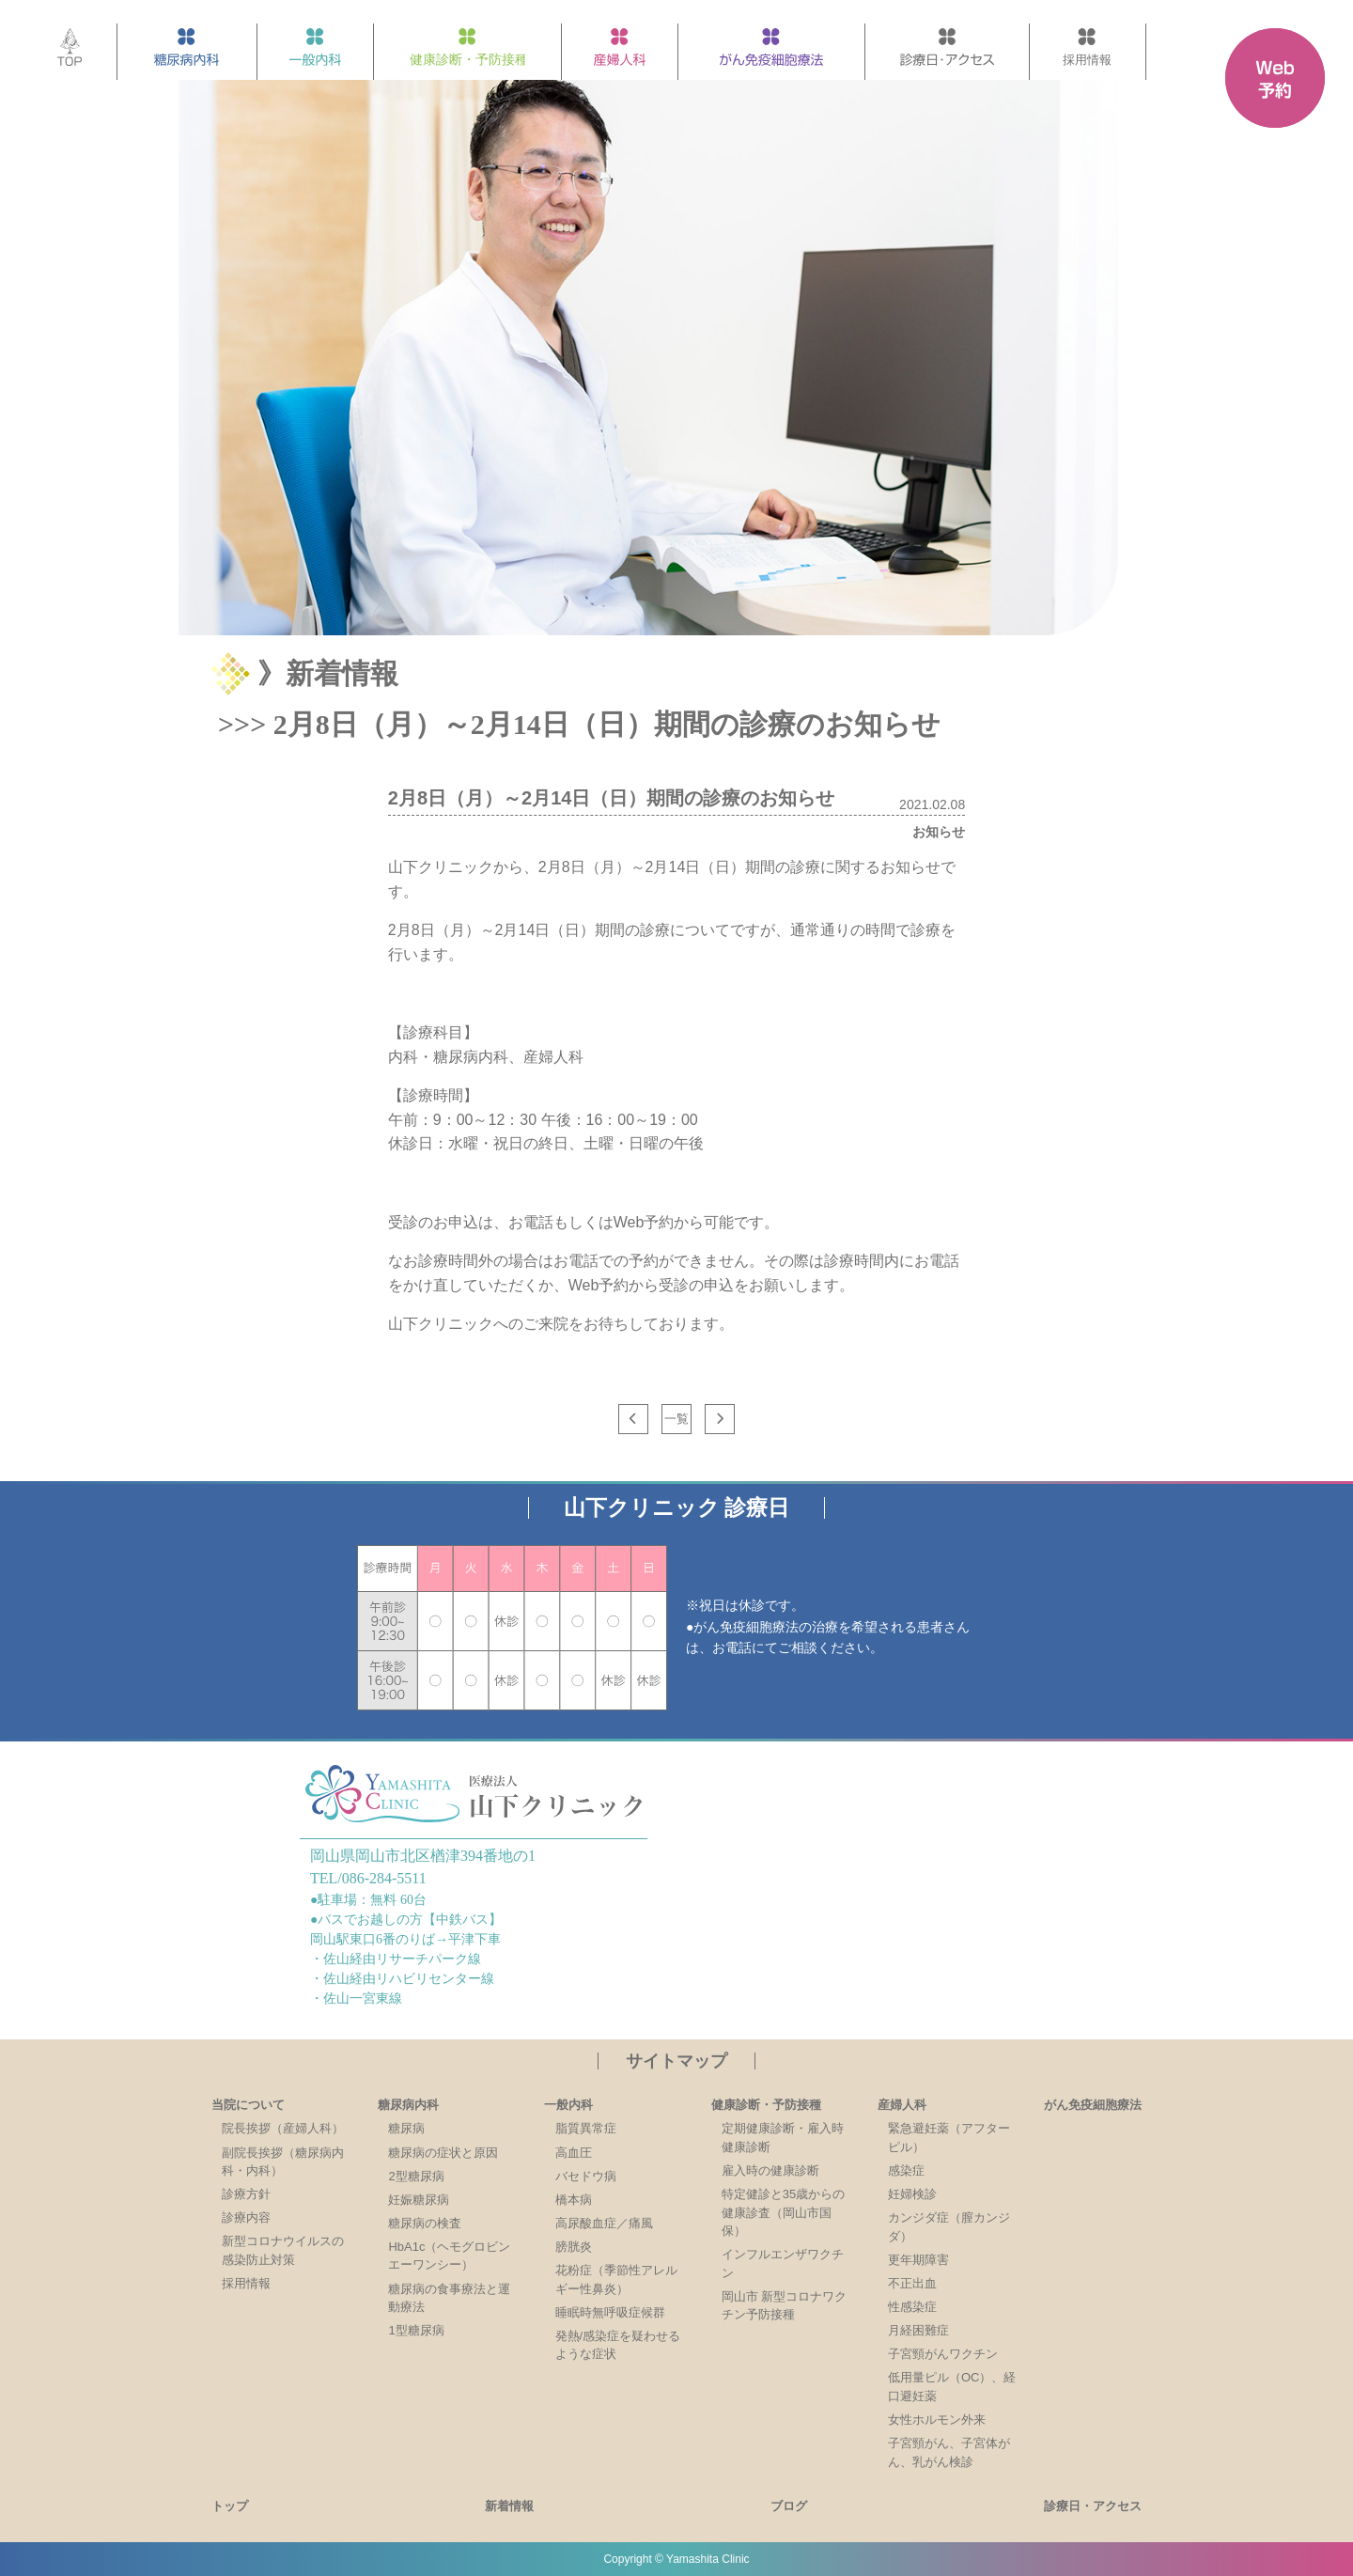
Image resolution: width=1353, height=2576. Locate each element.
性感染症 (912, 2307)
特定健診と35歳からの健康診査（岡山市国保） (783, 2212)
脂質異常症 (585, 2128)
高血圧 (573, 2153)
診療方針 (246, 2194)
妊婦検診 (912, 2194)
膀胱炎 (573, 2247)
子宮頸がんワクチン (943, 2354)
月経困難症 (918, 2330)
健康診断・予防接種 (766, 2105)
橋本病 (573, 2200)
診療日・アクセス (1093, 2506)
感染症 (906, 2170)
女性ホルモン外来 (937, 2419)
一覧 (676, 1419)
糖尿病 (406, 2128)
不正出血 (912, 2283)
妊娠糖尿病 (418, 2200)
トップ (229, 2506)
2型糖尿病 (415, 2176)
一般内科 (568, 2105)
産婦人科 (902, 2105)
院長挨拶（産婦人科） (283, 2128)
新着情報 (509, 2506)
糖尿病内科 (408, 2105)
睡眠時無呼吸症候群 (610, 2312)
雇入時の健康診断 (770, 2170)
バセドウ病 (585, 2176)
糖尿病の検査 (424, 2223)
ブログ (788, 2506)
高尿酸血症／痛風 (604, 2223)
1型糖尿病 (415, 2330)
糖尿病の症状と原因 (443, 2153)
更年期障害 (918, 2260)
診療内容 (246, 2217)
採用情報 (246, 2283)
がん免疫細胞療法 (1093, 2105)
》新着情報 (327, 673)
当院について (248, 2105)
